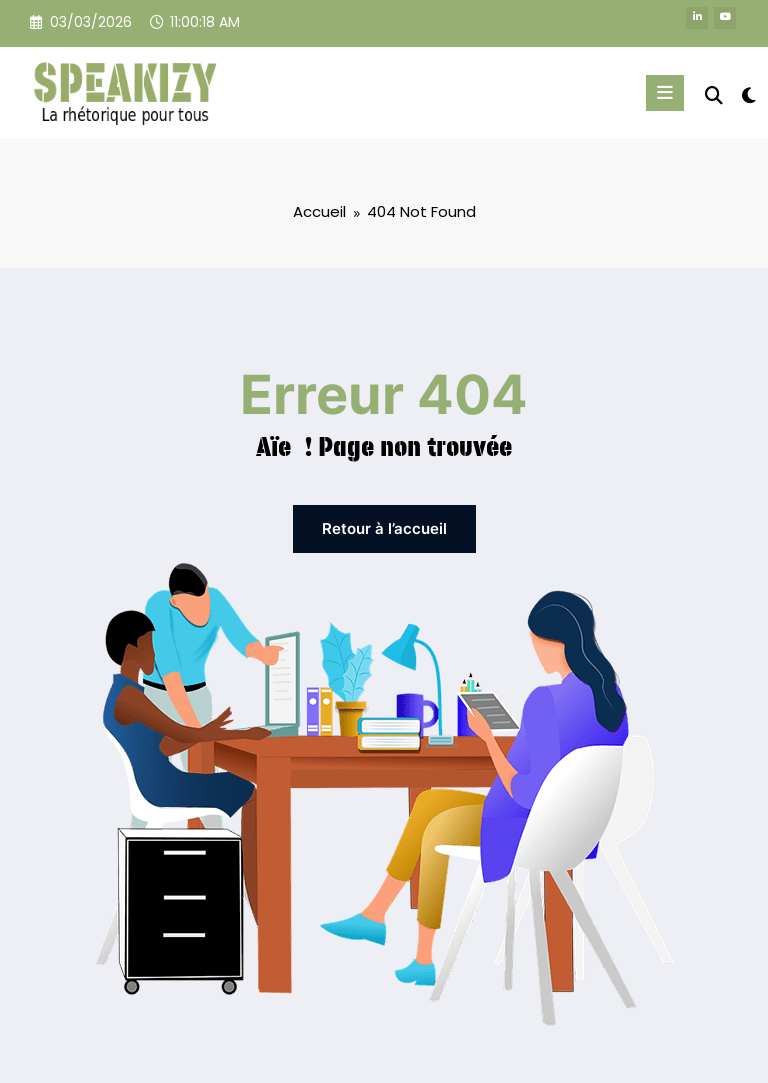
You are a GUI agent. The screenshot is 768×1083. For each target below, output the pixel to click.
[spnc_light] (747, 95)
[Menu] (669, 93)
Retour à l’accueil (384, 527)
